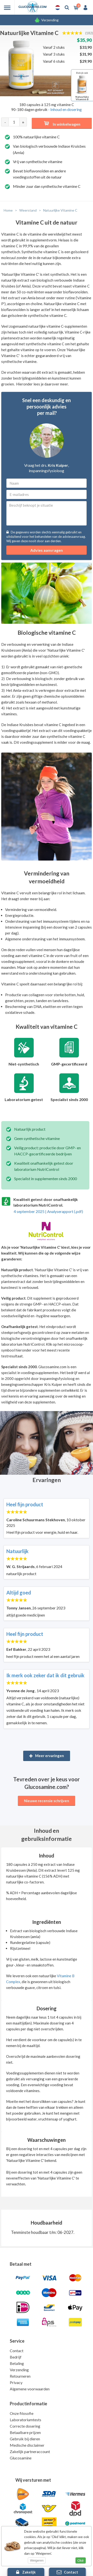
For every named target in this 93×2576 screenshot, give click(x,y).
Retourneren (20, 2376)
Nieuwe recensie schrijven (46, 1800)
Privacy (16, 2382)
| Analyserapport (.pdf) (48, 1211)
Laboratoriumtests (25, 2419)
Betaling (17, 2363)
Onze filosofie (21, 2413)
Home (8, 210)
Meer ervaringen (46, 1755)
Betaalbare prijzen (25, 2432)
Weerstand (28, 210)
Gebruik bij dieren (25, 2438)
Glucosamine (20, 2458)
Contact (16, 2350)
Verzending (50, 20)
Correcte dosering (25, 2426)
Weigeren (36, 2560)
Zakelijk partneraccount (30, 2451)
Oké (80, 2561)
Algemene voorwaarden (30, 2388)
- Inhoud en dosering (65, 109)
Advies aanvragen (46, 550)
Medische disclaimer (27, 2445)
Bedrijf (15, 2357)
